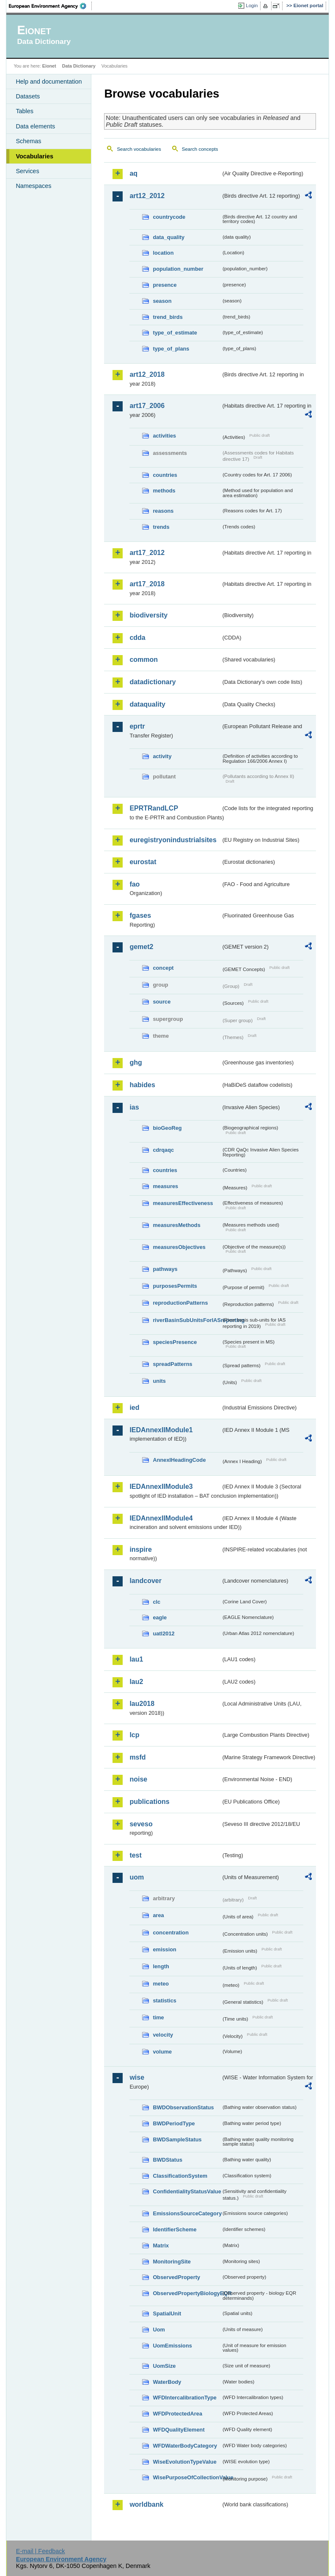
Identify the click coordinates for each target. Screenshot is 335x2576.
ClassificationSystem (180, 2176)
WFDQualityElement (178, 2429)
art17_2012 (147, 552)
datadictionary (152, 681)
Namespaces (33, 185)
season (162, 301)
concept (163, 968)
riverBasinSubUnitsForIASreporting (187, 1320)
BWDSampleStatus (177, 2139)
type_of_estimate (175, 332)
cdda (137, 637)
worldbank (146, 2504)
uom (136, 1877)
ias (134, 1107)
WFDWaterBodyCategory (185, 2446)
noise (138, 1779)
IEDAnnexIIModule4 (160, 1518)
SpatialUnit (167, 2313)
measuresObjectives (179, 1247)
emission (164, 1949)
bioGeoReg (167, 1128)
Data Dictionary (79, 65)
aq (133, 173)
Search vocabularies (139, 149)
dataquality (147, 704)
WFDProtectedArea (177, 2413)
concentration (171, 1932)
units (159, 1381)
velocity (163, 2035)
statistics (164, 2000)
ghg (135, 1062)
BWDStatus (167, 2160)
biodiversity (148, 615)
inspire (140, 1549)
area (158, 1915)
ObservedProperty (176, 2277)
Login (252, 5)
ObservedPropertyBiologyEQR (187, 2293)
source (161, 1001)
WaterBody (167, 2382)
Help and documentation (49, 81)
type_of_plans (171, 348)
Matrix (161, 2245)
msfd (137, 1757)
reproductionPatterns (180, 1303)
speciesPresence (175, 1342)
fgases (140, 915)
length (161, 1966)
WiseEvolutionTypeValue (184, 2462)
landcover (145, 1580)
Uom (159, 2329)
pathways (165, 1269)
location (163, 253)
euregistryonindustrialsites (172, 839)
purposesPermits (175, 1286)
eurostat (142, 861)
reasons (163, 511)
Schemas (28, 141)
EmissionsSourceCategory (187, 2213)
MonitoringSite (172, 2261)
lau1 (136, 1659)
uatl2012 (163, 1633)
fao (134, 884)
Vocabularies (34, 156)
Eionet (49, 65)
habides (142, 1084)
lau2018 (141, 1703)
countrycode (169, 217)
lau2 (136, 1681)
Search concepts (200, 149)
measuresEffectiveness (183, 1203)
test (135, 1855)
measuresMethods (176, 1225)
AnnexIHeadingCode (179, 1460)
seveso (140, 1824)
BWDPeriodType (174, 2123)
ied (134, 1407)
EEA (50, 6)
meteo (161, 1983)
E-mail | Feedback (40, 2551)
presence (164, 285)
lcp (134, 1734)
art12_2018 (147, 374)
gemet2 (141, 946)
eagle (160, 1617)
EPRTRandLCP (153, 808)
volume (162, 2051)
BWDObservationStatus (183, 2107)
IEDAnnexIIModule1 (160, 1430)
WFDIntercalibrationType (185, 2397)
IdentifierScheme (174, 2229)
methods (164, 490)
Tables (24, 111)
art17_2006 (147, 405)
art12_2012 (147, 195)
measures (165, 1186)
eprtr (137, 726)
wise (136, 2077)
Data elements (35, 126)
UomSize (164, 2366)
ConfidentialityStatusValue (187, 2191)
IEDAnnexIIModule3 (160, 1486)
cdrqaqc (163, 1150)
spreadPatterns (172, 1364)
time (158, 2017)
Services (27, 171)
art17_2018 (147, 584)
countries (165, 475)
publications (149, 1801)
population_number (178, 269)
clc (156, 1602)
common (143, 659)
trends (161, 527)
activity (162, 756)
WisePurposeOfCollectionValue (187, 2477)
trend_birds (167, 317)
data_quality (168, 237)
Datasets (28, 96)
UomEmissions (172, 2345)
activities (164, 436)
